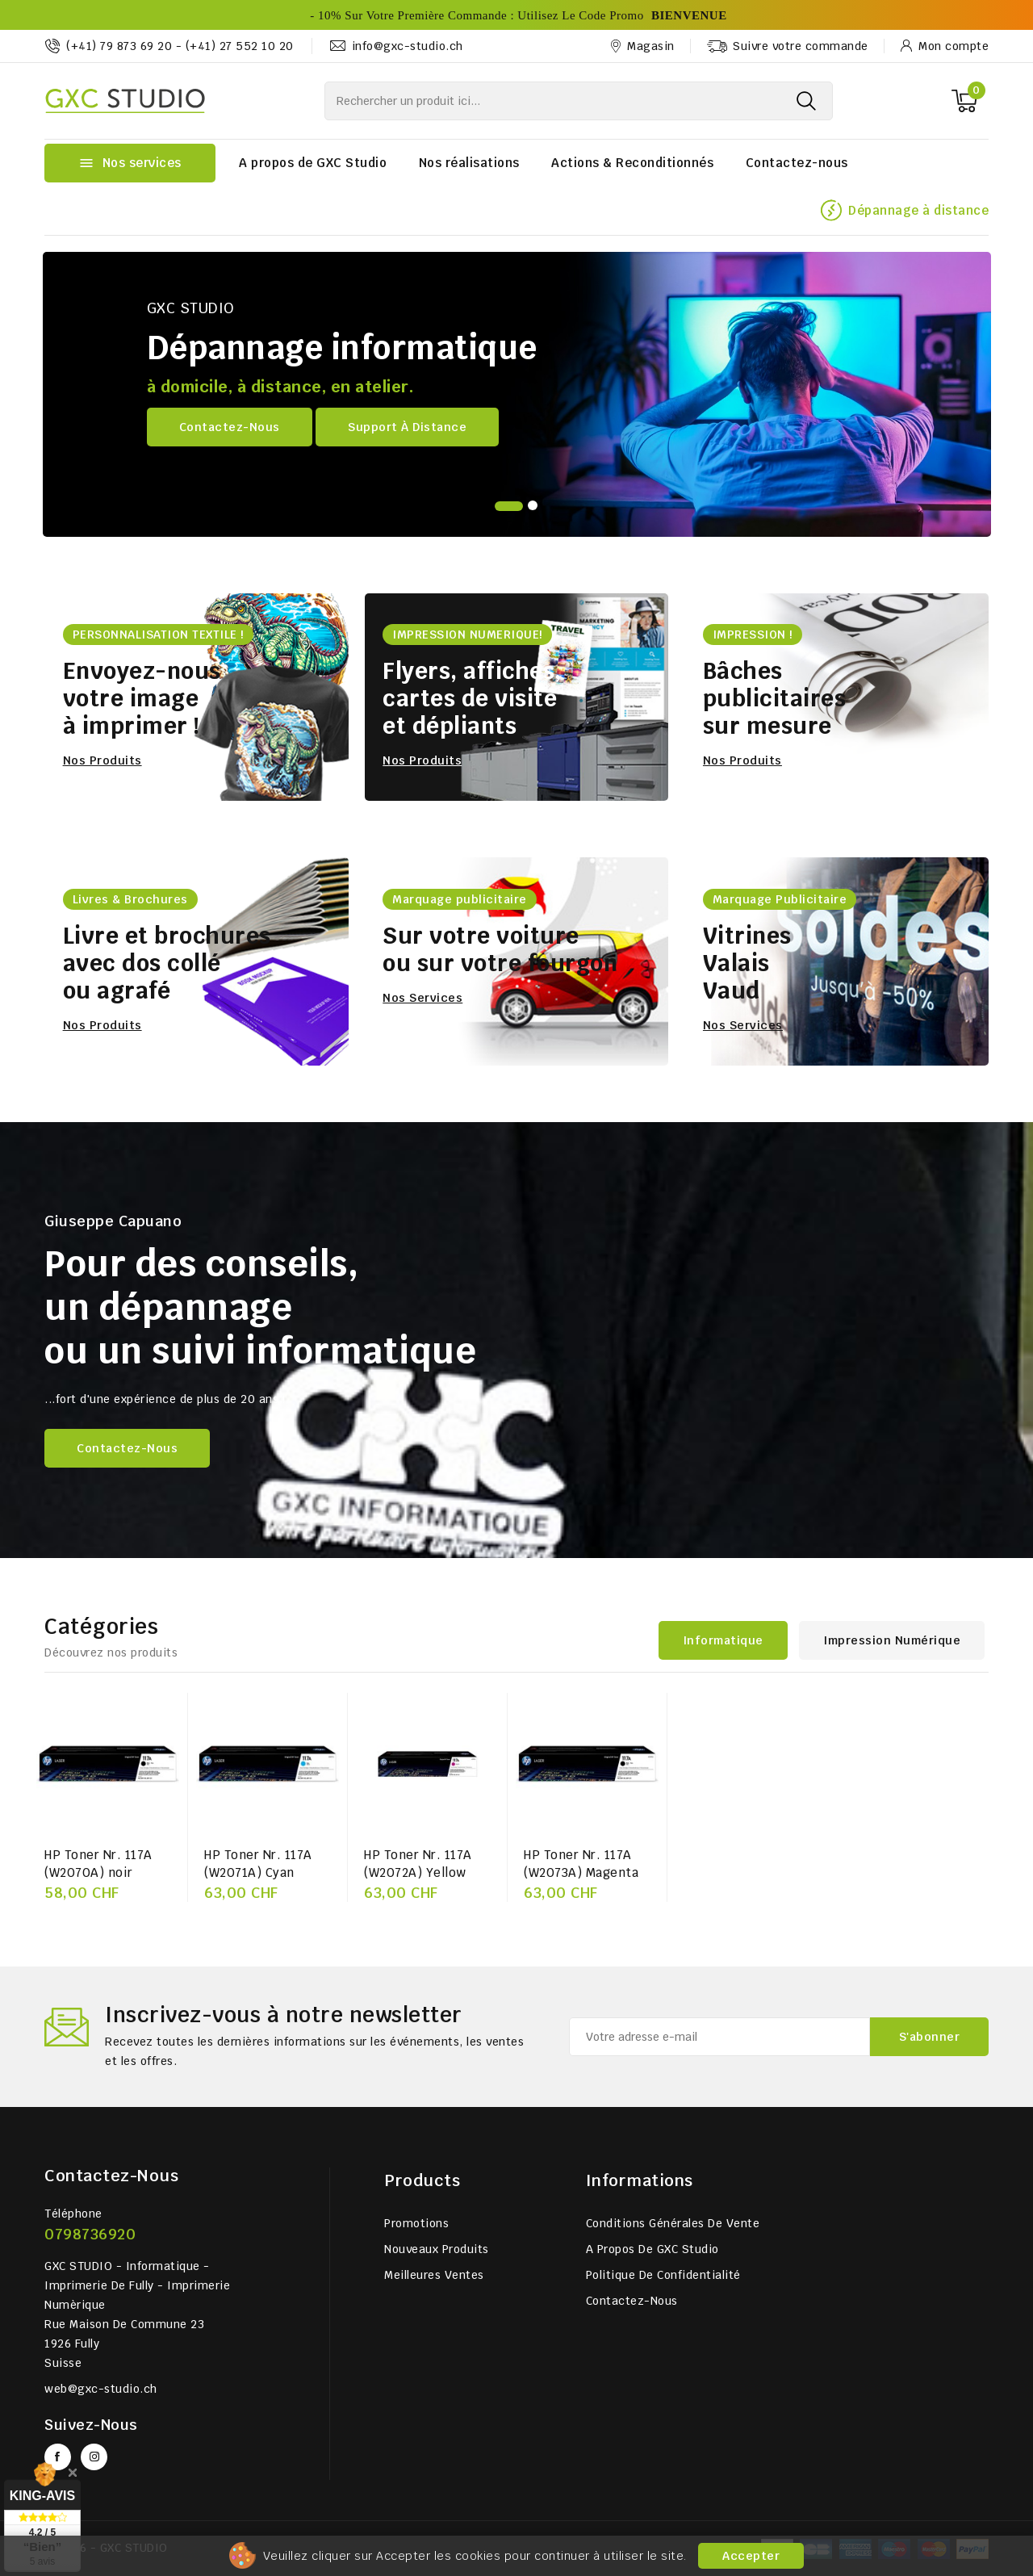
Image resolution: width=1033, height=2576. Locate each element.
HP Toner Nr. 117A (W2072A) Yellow (418, 1863)
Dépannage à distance (918, 210)
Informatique (723, 1640)
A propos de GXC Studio (313, 162)
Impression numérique (891, 1640)
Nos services (422, 998)
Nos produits (102, 760)
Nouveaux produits (436, 2249)
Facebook (57, 2457)
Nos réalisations (469, 162)
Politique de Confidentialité (663, 2275)
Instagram (94, 2457)
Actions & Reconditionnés (632, 162)
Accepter (751, 2556)
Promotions (416, 2223)
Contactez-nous (797, 162)
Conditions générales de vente (673, 2223)
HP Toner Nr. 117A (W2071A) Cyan (258, 1863)
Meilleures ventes (434, 2275)
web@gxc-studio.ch (100, 2388)
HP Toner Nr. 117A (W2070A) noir (98, 1863)
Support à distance (407, 427)
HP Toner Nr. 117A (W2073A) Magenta (581, 1863)
